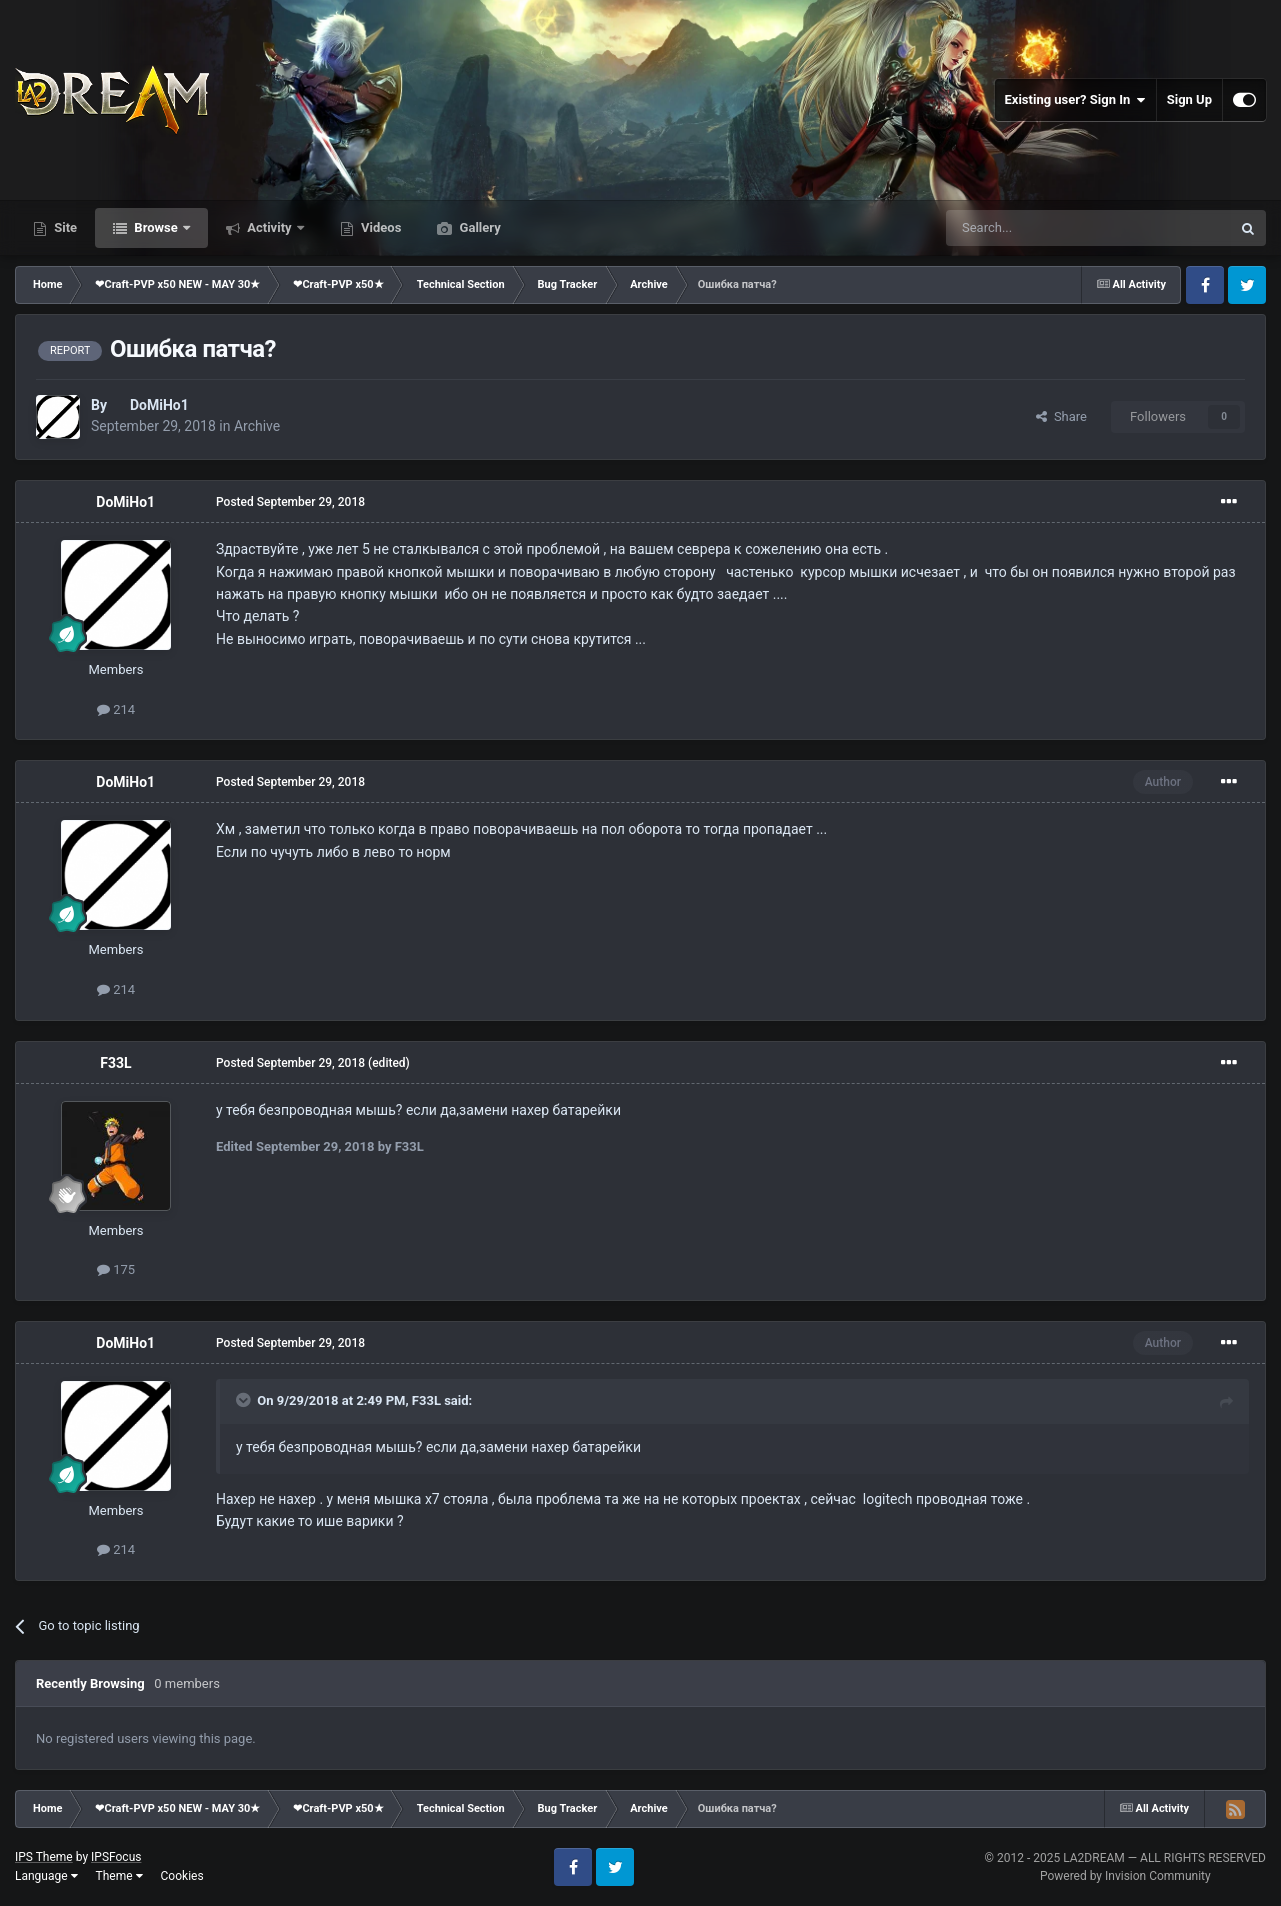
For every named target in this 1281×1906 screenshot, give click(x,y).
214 (116, 709)
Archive (257, 426)
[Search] (1041, 228)
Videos (380, 227)
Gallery (478, 227)
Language (46, 1876)
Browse (156, 227)
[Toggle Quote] (245, 1400)
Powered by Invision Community (1125, 1876)
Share (1061, 416)
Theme (119, 1876)
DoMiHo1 (159, 405)
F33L (115, 1063)
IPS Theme (44, 1857)
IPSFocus (116, 1857)
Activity (269, 227)
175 (116, 1269)
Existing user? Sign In (1075, 100)
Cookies (182, 1876)
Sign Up (1189, 99)
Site (64, 227)
